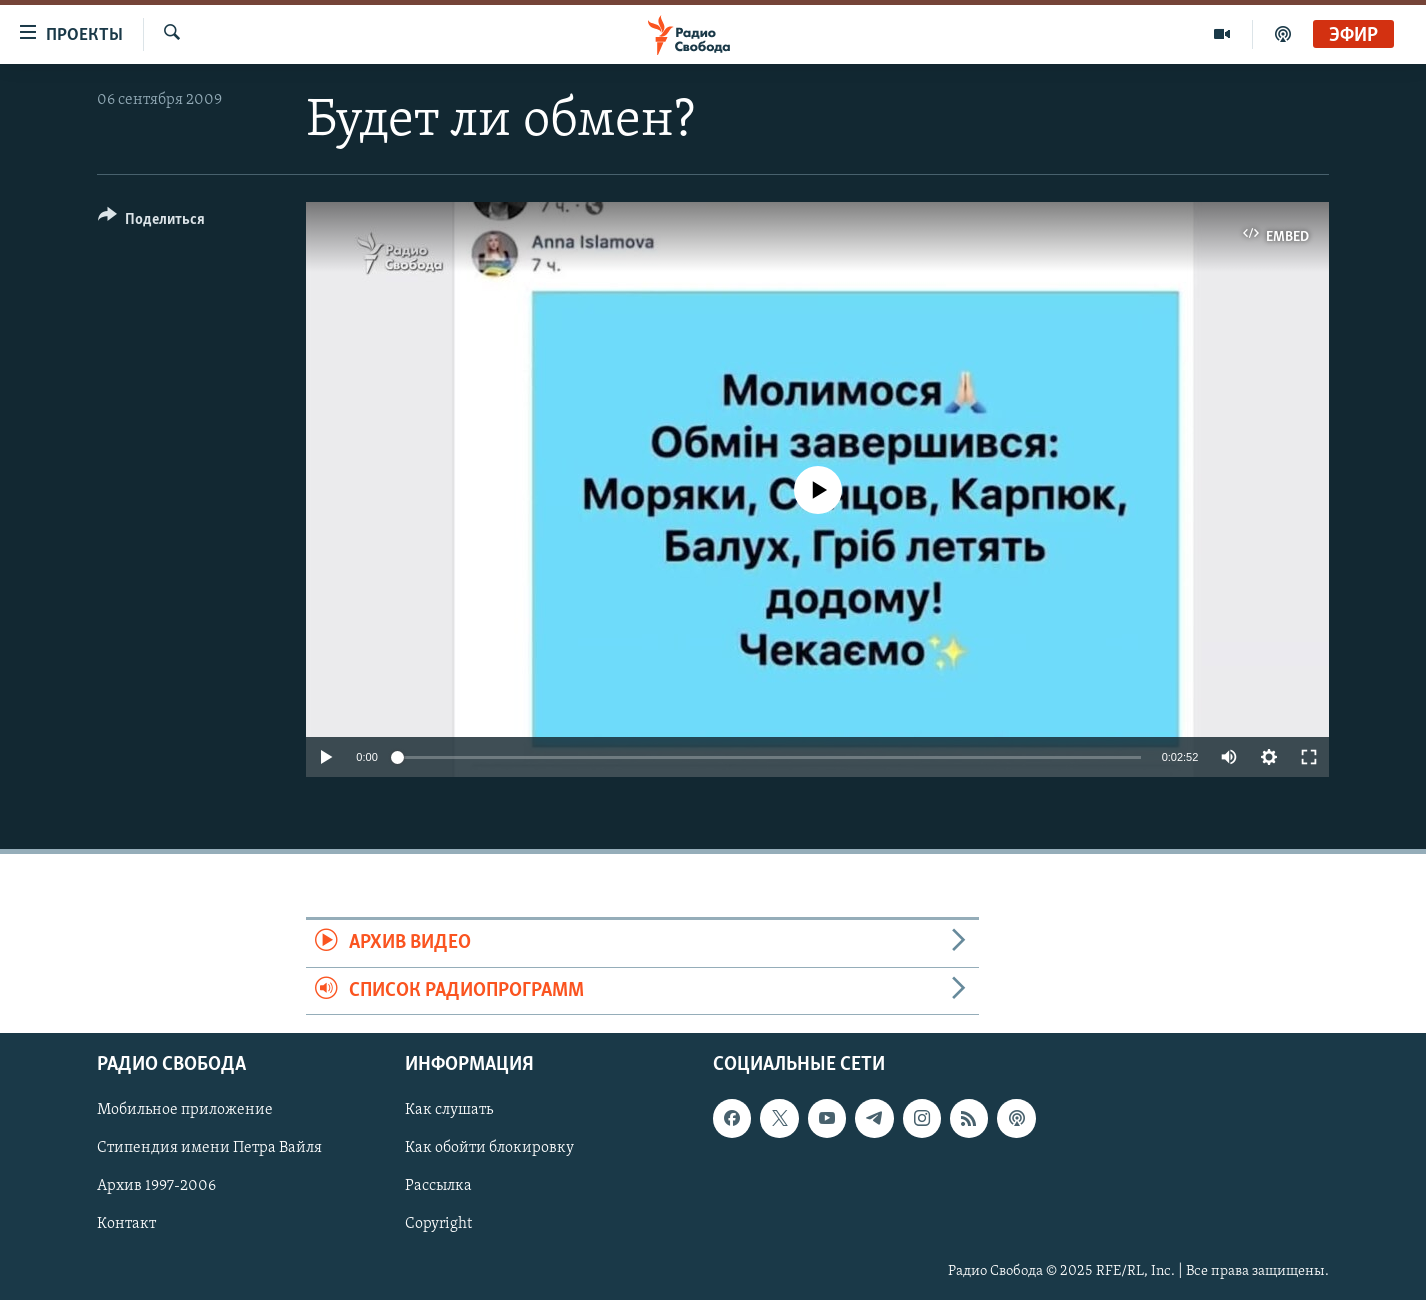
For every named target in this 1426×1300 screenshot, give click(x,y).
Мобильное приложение (185, 1110)
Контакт (126, 1224)
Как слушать (449, 1110)
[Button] (151, 222)
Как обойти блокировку (489, 1148)
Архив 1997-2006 (156, 1186)
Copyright (438, 1224)
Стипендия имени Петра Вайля (209, 1148)
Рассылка (438, 1186)
